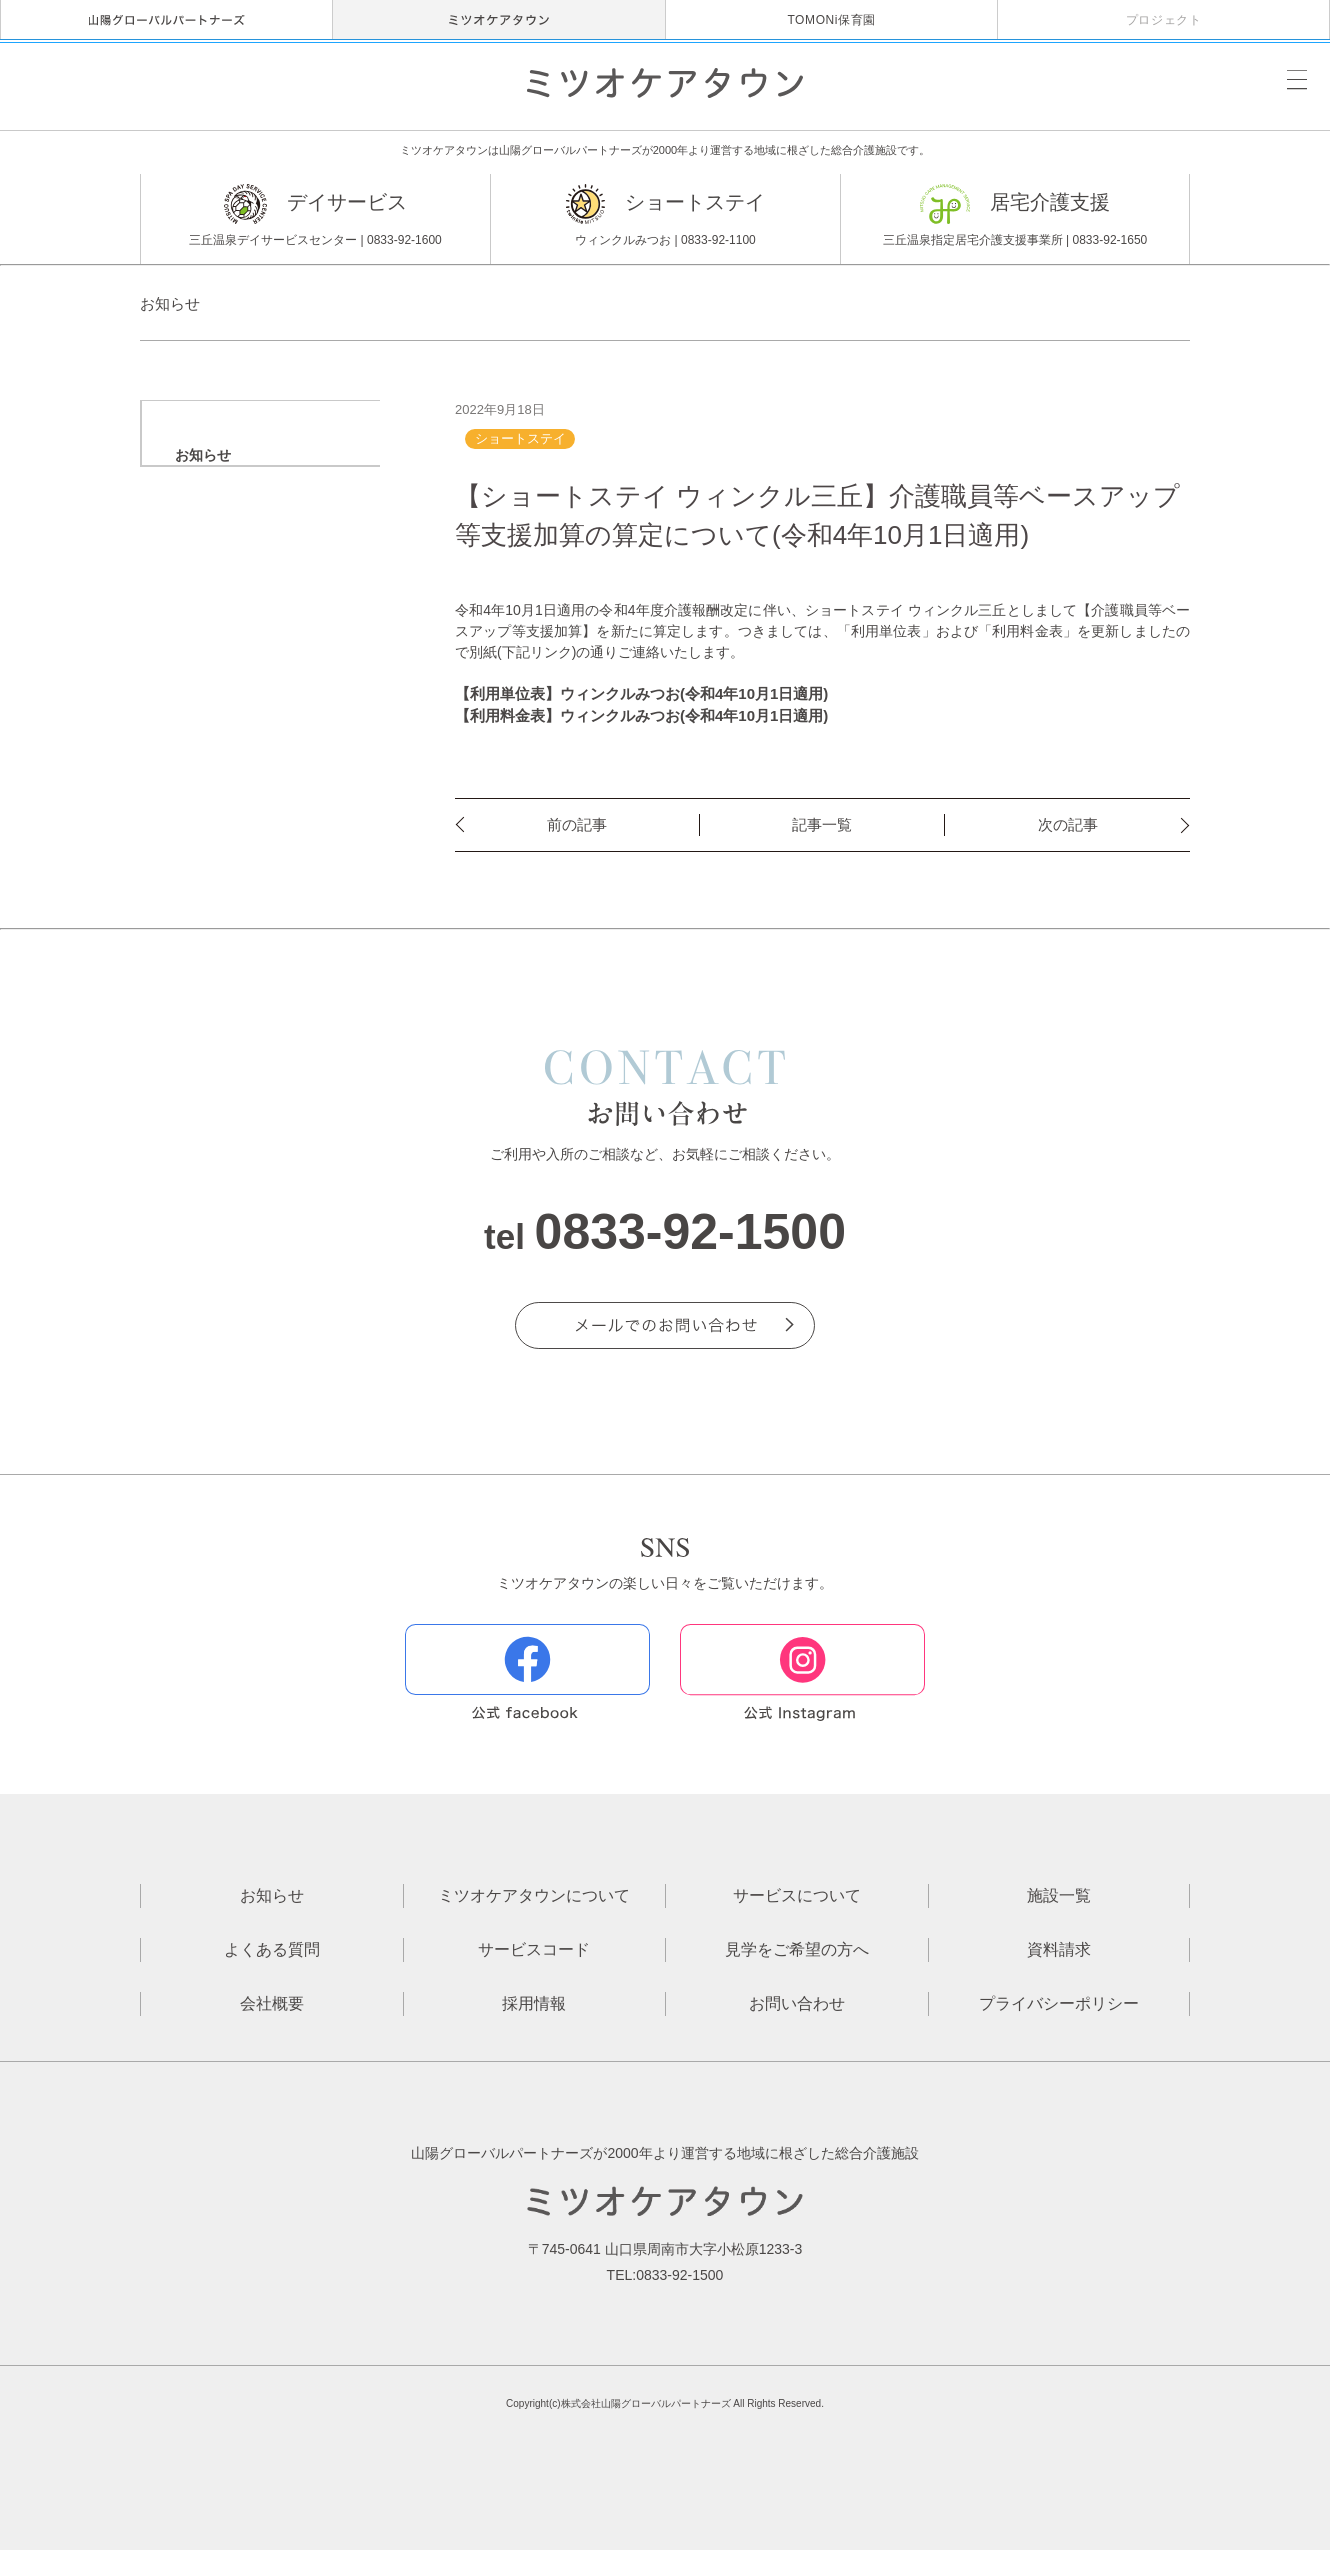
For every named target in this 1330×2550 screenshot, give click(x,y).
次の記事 (1068, 824)
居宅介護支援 (1015, 218)
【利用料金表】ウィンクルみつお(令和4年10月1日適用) (641, 715)
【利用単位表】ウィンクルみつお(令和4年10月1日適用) (641, 693)
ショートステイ (665, 218)
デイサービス (315, 218)
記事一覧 (822, 824)
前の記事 (577, 824)
